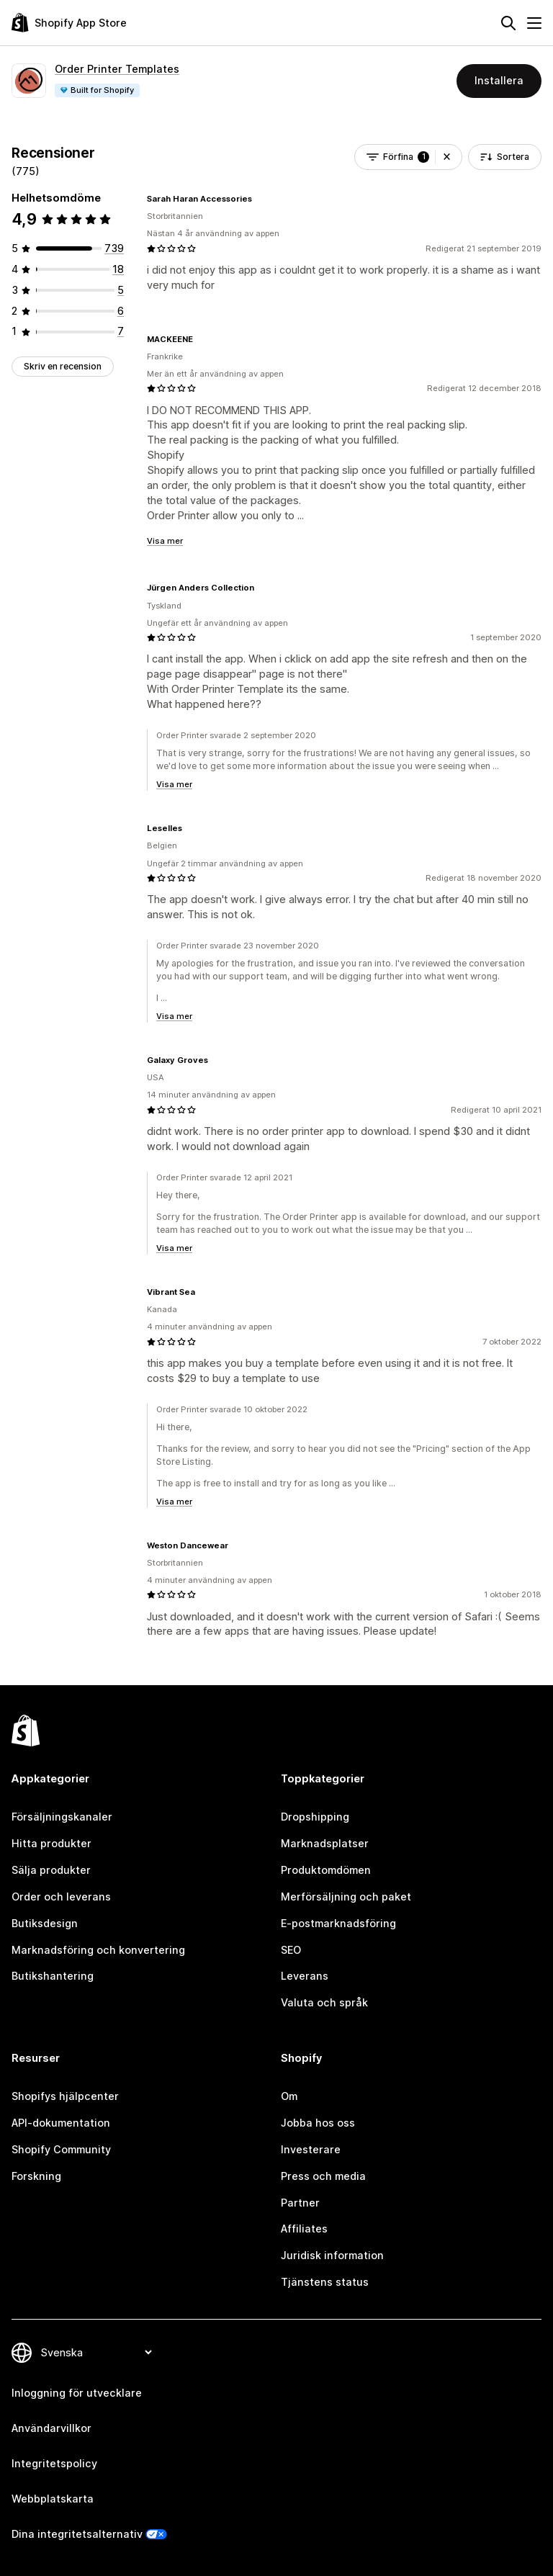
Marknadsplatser (325, 1843)
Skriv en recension (63, 366)
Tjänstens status (325, 2282)
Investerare (311, 2149)
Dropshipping (315, 1816)
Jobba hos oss (318, 2123)
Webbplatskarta (53, 2498)
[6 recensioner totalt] (120, 311)
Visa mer (165, 541)
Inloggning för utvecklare (77, 2393)
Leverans (304, 1976)
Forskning (36, 2176)
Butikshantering (53, 1976)
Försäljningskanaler (62, 1816)
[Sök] (508, 23)
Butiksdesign (45, 1923)
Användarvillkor (51, 2428)
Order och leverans (61, 1896)
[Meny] (534, 23)
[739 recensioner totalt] (114, 248)
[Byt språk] (95, 2352)
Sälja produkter (51, 1870)
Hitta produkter (51, 1843)
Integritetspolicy (54, 2463)
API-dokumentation (61, 2123)
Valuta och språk (324, 2002)
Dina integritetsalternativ (77, 2534)
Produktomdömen (326, 1870)
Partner (300, 2202)
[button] (447, 157)
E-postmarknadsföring (338, 1923)
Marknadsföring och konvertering (98, 1950)
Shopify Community (61, 2149)
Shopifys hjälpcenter (65, 2096)
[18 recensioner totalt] (118, 269)
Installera (499, 80)
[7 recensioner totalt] (120, 331)
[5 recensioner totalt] (120, 290)
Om (289, 2096)
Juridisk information (332, 2255)
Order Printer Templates (117, 69)
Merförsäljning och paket (346, 1896)
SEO (291, 1950)
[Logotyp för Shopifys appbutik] (69, 22)
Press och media (323, 2176)
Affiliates (304, 2228)
